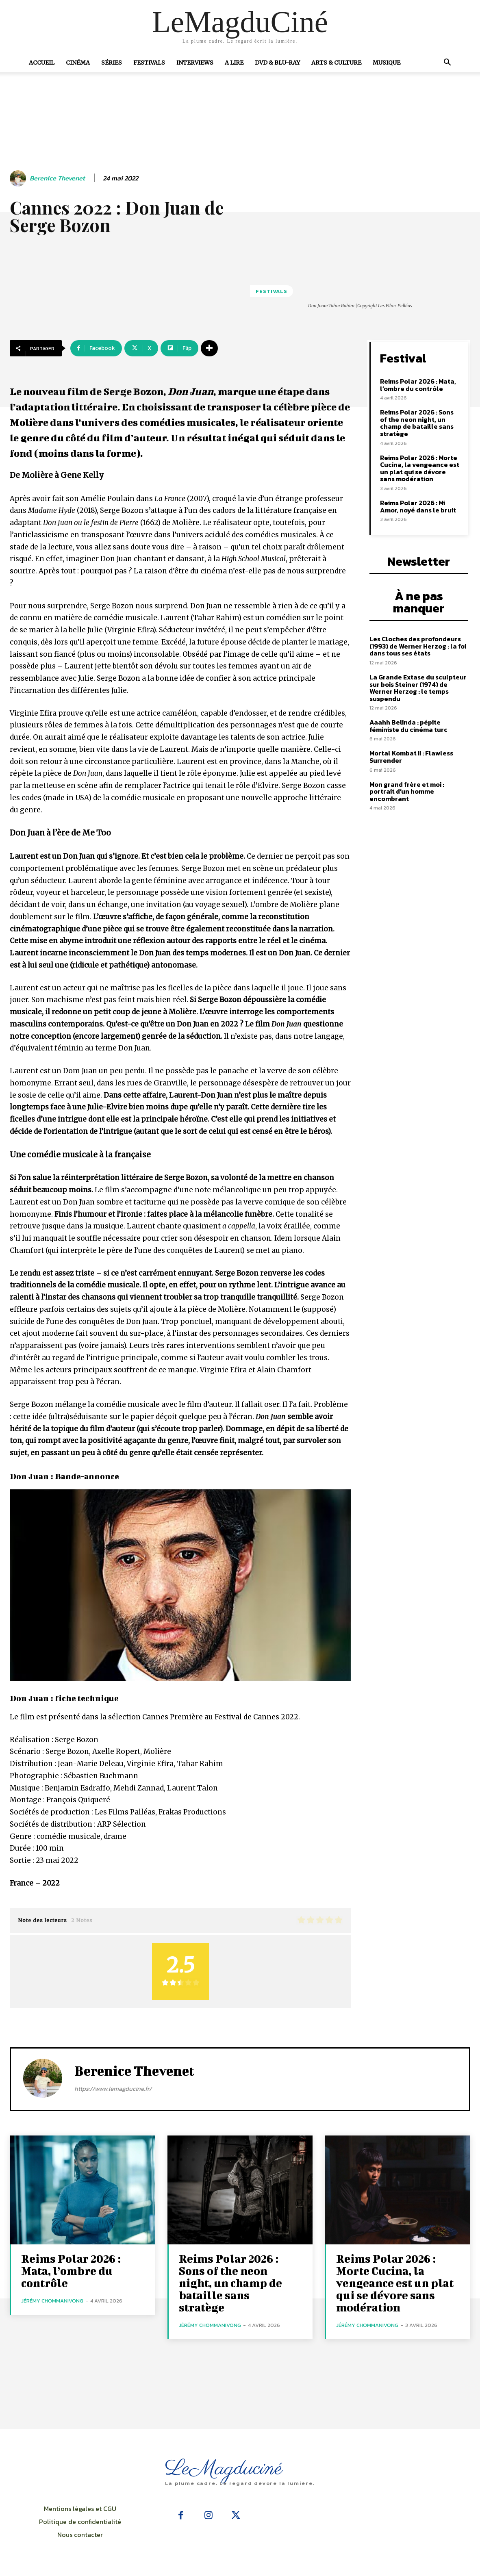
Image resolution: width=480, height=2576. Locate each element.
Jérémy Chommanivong (52, 2301)
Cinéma (78, 62)
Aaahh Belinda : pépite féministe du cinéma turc (408, 725)
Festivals (149, 62)
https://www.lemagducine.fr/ (113, 2088)
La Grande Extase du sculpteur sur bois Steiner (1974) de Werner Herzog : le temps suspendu (418, 687)
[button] (447, 63)
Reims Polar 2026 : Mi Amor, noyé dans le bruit (418, 506)
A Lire (234, 62)
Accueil (41, 62)
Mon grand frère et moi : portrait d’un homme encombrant (406, 791)
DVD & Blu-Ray (277, 62)
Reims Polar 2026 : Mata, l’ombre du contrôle (418, 384)
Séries (111, 62)
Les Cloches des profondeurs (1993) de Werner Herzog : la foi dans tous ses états (417, 646)
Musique (386, 62)
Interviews (194, 62)
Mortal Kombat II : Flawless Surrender (411, 756)
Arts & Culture (336, 62)
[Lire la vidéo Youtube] (180, 1585)
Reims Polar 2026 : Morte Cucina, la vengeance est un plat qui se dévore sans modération (419, 468)
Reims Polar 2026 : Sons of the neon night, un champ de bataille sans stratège (417, 422)
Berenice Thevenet (57, 178)
